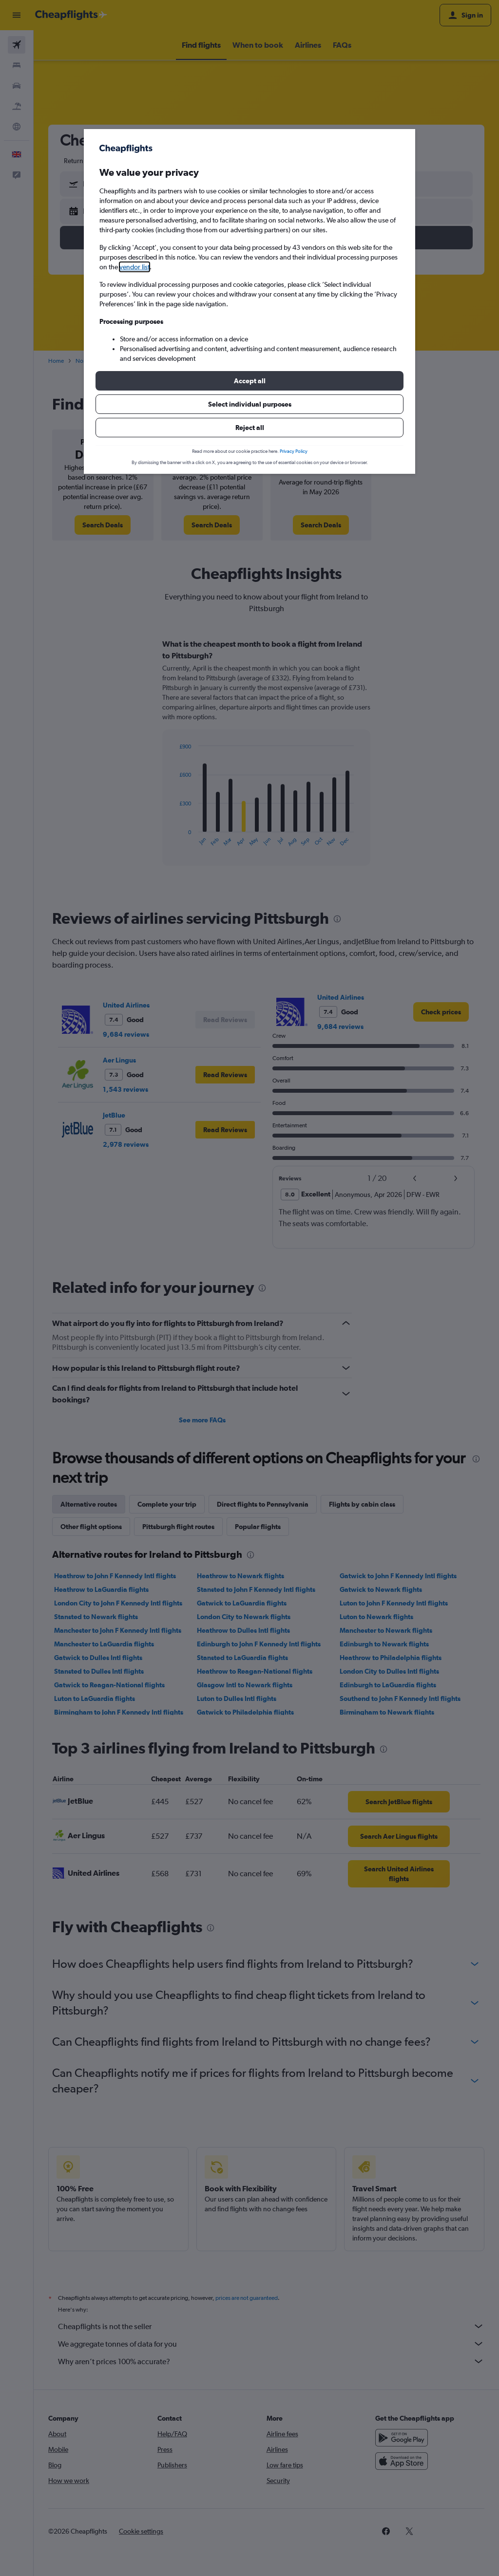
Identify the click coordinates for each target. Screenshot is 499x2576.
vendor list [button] (134, 267)
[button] (249, 381)
